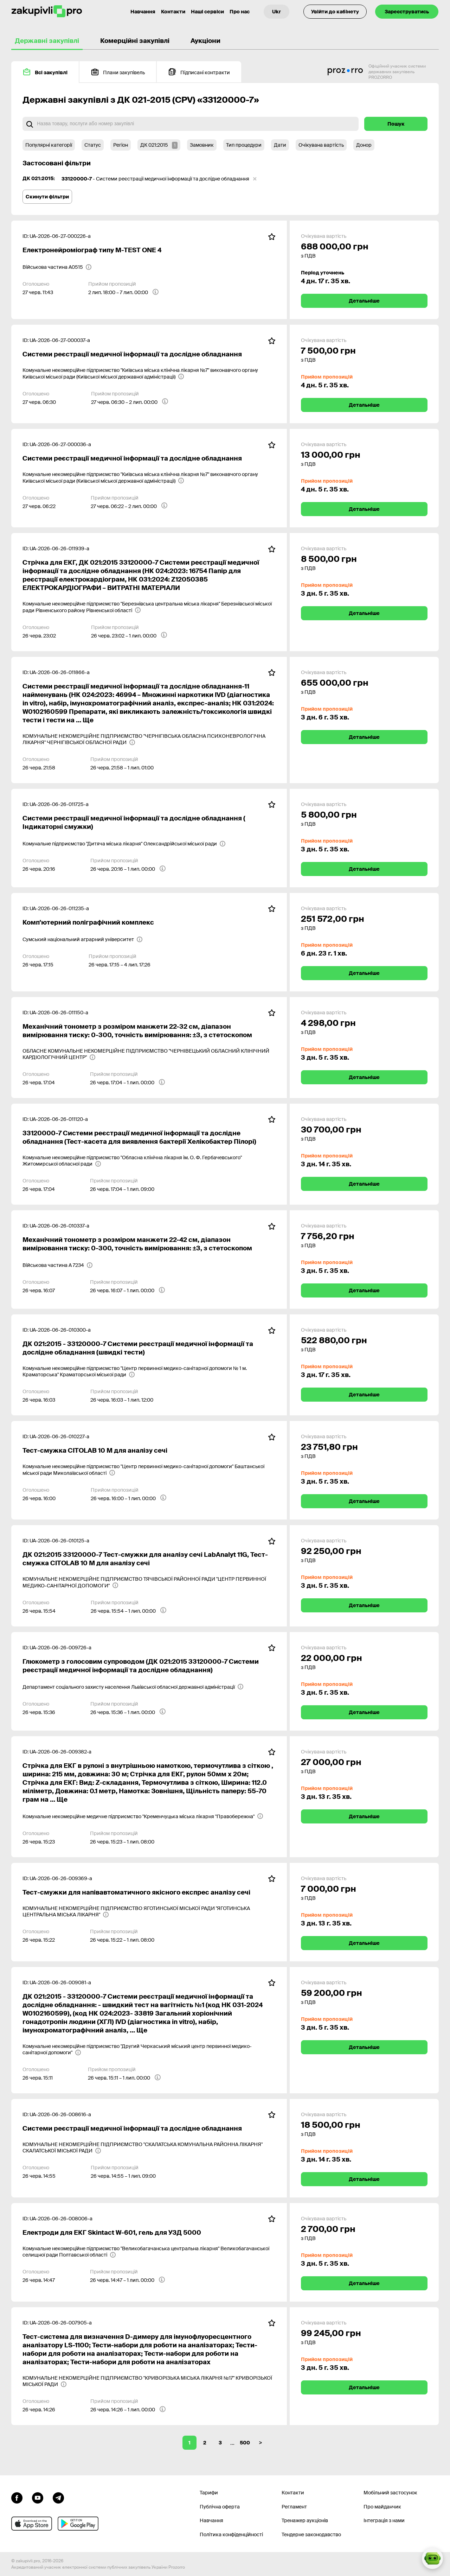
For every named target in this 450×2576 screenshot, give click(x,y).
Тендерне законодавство (311, 2534)
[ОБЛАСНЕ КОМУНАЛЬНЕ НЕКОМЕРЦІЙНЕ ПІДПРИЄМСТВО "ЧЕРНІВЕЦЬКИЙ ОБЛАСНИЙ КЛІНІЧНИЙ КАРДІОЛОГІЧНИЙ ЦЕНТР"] (149, 1054)
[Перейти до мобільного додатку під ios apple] (31, 2524)
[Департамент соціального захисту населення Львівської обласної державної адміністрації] (133, 1686)
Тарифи (209, 2492)
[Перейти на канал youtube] (37, 2497)
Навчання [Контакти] (142, 11)
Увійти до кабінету (335, 11)
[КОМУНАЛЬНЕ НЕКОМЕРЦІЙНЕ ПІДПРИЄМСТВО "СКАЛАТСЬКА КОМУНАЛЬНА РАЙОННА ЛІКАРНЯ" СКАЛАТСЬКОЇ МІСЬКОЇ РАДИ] (149, 2147)
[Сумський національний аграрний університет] (82, 939)
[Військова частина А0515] (57, 267)
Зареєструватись (407, 11)
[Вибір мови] (276, 11)
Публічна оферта (220, 2507)
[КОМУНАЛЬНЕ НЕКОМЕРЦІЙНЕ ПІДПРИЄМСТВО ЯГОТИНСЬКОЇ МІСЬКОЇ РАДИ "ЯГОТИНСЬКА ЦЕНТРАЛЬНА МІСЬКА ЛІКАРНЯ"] (149, 1911)
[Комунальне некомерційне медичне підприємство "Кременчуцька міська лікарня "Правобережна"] (142, 1816)
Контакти (173, 11)
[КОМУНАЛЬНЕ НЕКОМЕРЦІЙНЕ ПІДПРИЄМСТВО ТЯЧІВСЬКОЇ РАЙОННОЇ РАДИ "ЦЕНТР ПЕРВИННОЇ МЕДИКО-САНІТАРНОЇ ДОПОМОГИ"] (149, 1582)
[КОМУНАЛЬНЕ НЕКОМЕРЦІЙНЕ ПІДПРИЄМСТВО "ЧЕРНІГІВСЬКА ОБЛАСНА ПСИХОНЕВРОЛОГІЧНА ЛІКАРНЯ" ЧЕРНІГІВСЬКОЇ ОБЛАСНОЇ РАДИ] (149, 739)
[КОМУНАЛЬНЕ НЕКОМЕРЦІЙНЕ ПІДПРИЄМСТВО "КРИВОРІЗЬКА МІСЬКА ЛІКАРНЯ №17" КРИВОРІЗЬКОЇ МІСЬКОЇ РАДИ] (149, 2381)
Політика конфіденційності (231, 2534)
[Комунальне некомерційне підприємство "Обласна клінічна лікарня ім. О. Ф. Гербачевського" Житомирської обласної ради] (149, 1160)
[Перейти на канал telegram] (58, 2497)
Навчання (211, 2520)
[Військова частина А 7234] (57, 1265)
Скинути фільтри (47, 196)
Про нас (240, 11)
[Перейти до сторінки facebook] (16, 2497)
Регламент (294, 2507)
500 (245, 2442)
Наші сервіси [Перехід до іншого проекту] (207, 11)
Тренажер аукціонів (305, 2520)
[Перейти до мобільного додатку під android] (78, 2524)
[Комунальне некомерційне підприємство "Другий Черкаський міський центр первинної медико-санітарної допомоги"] (149, 2049)
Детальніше (364, 301)
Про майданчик (382, 2507)
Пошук (396, 124)
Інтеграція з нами (384, 2520)
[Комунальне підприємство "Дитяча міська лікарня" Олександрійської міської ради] (124, 843)
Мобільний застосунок (390, 2492)
